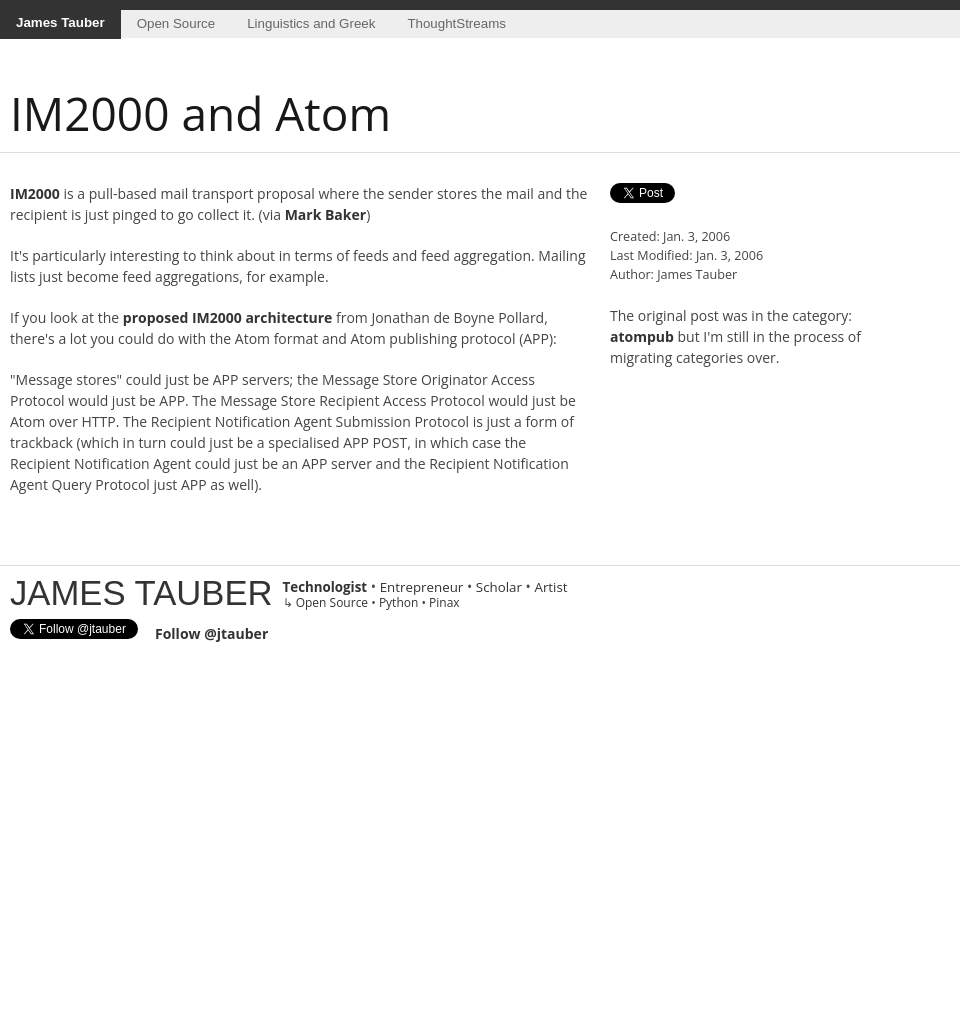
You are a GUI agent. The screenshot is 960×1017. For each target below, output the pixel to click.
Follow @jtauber (211, 633)
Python (398, 602)
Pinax (444, 602)
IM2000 (35, 193)
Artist (550, 587)
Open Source (176, 23)
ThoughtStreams (456, 23)
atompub (642, 336)
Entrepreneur (422, 587)
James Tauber (60, 22)
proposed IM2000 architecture (228, 317)
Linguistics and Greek (311, 23)
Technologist (325, 587)
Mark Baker (326, 214)
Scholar (499, 587)
